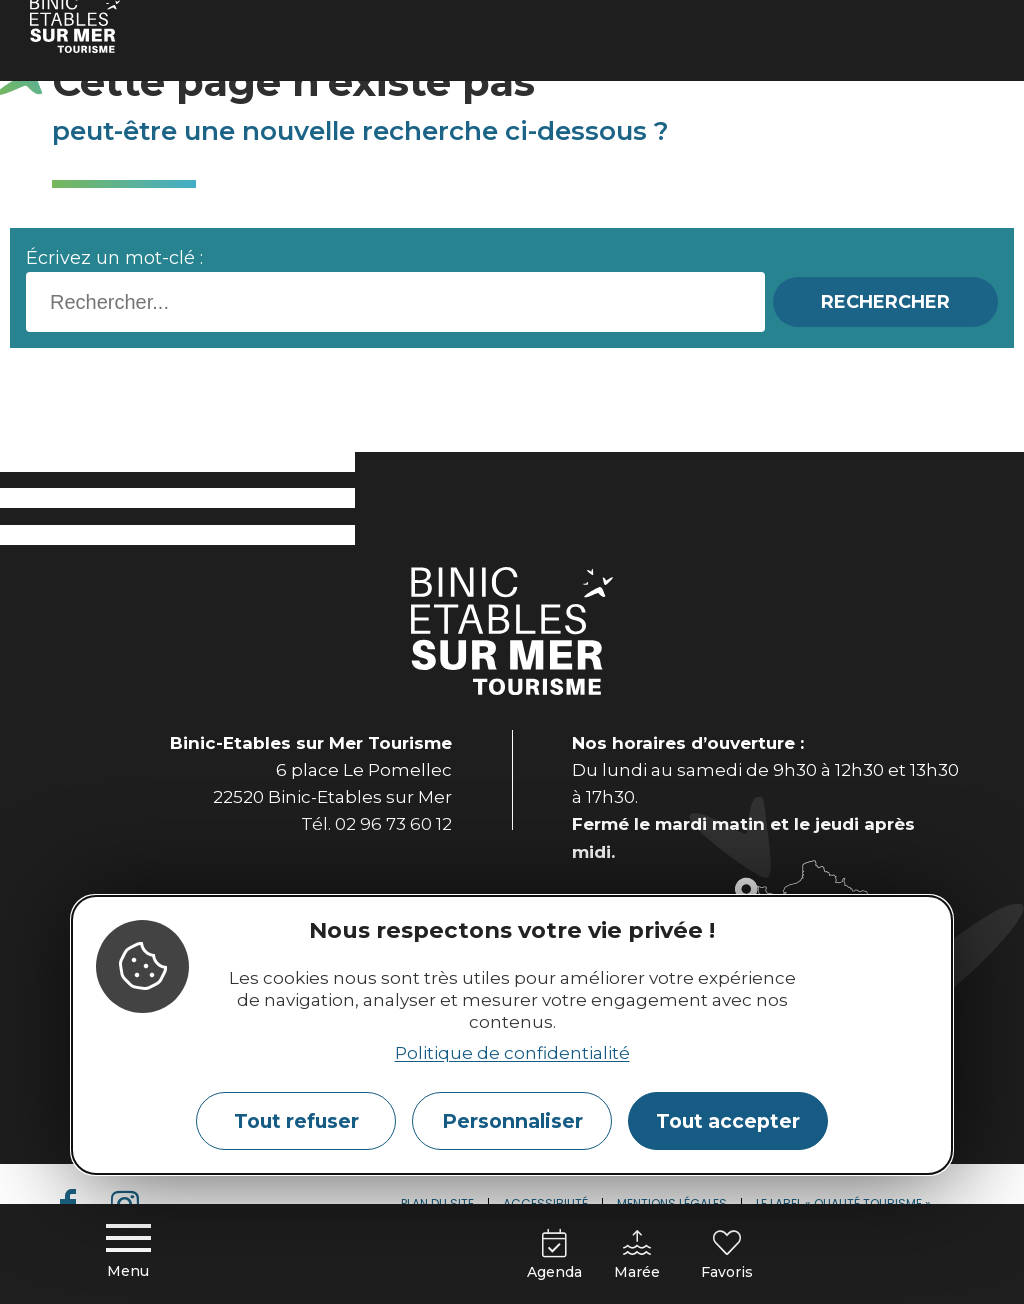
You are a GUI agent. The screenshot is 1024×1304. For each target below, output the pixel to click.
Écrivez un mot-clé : (114, 258)
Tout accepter (728, 1121)
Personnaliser (512, 1121)
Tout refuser (296, 1121)
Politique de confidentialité (512, 1053)
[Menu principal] (128, 1254)
